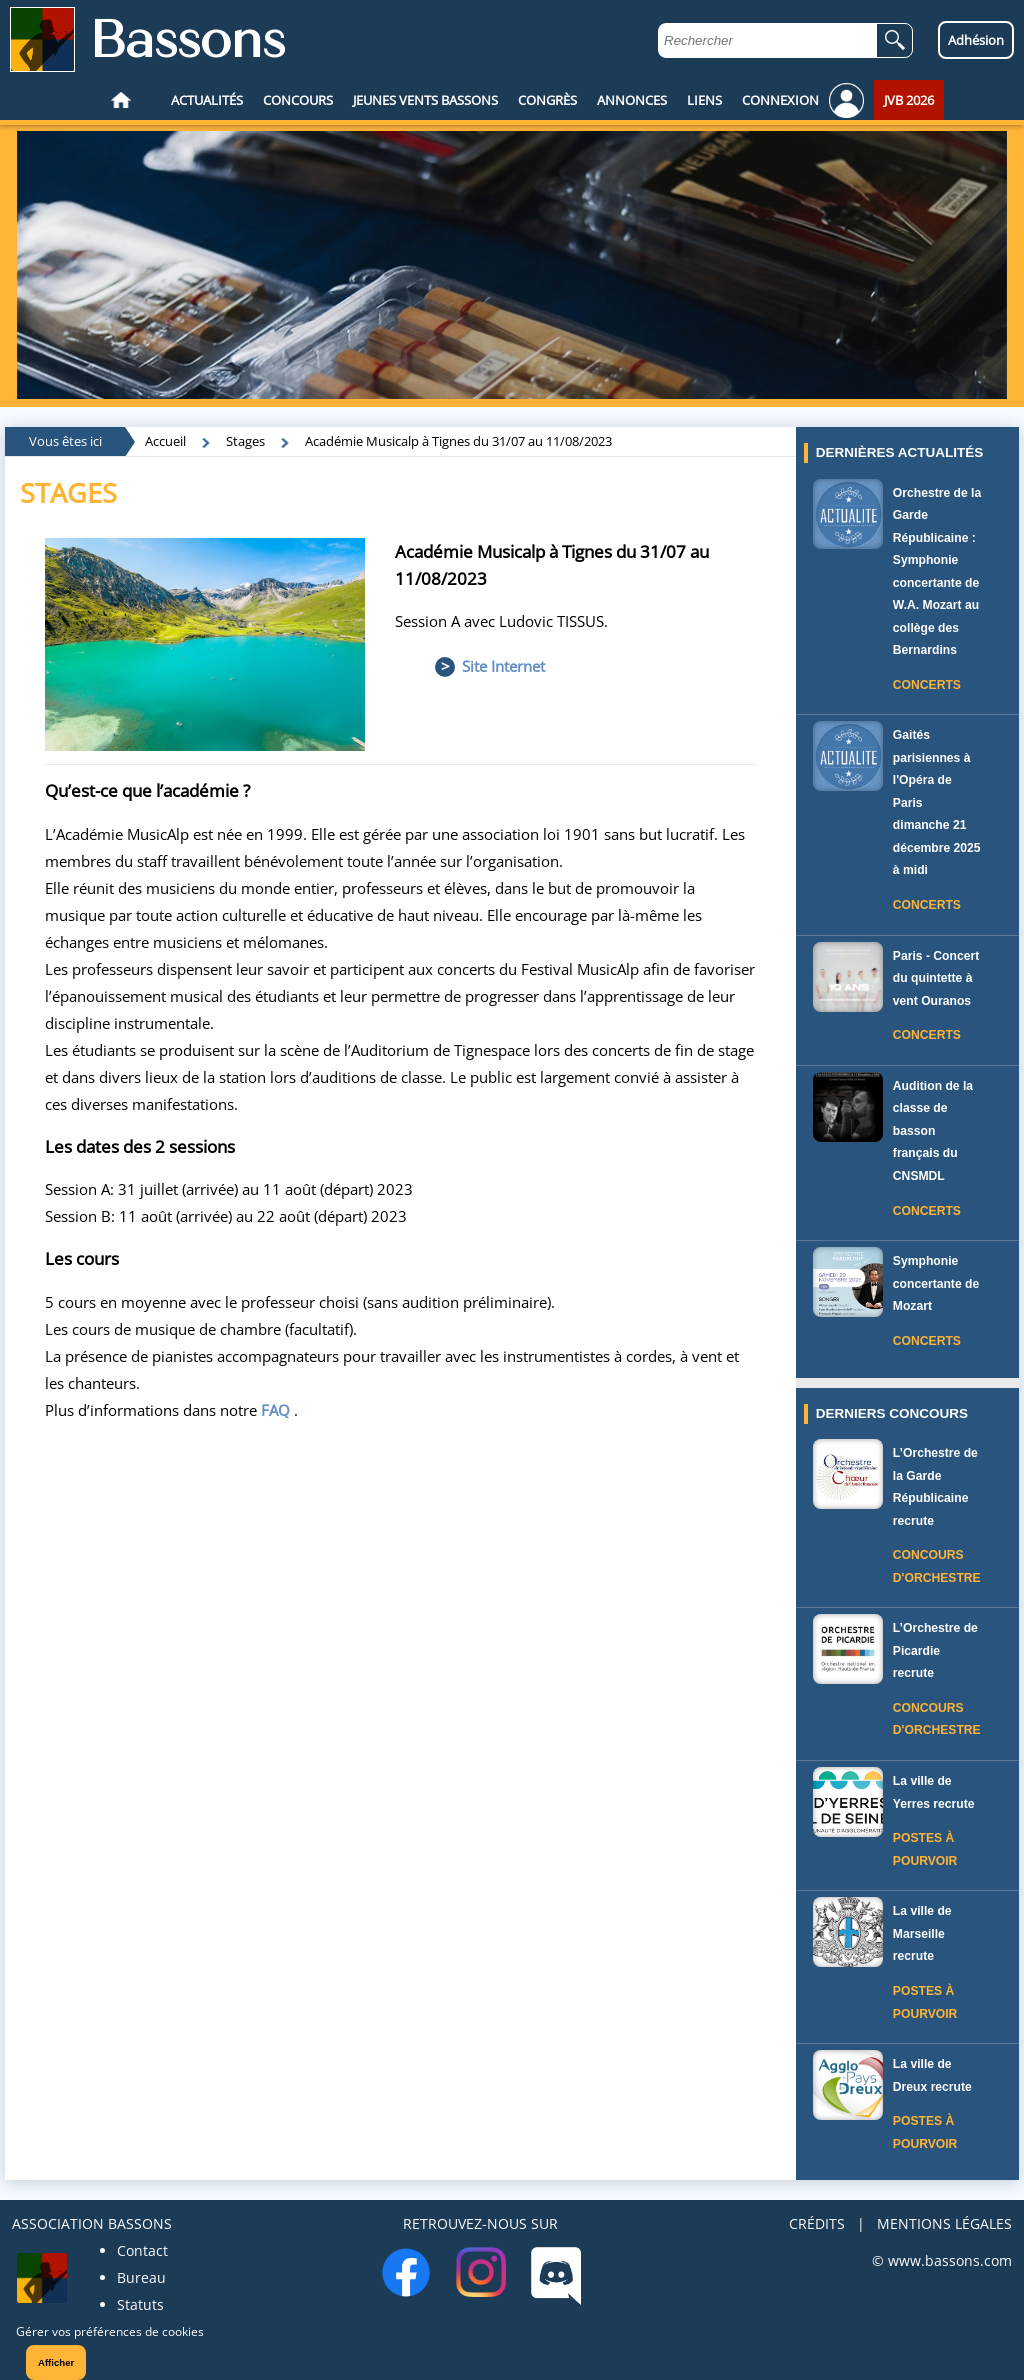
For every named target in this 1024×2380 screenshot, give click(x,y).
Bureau (141, 2277)
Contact (142, 2250)
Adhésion (976, 40)
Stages (245, 441)
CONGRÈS (547, 100)
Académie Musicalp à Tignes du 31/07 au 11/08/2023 (458, 441)
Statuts (140, 2304)
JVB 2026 (909, 100)
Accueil (165, 441)
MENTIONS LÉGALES (944, 2223)
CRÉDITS (817, 2223)
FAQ (275, 1410)
